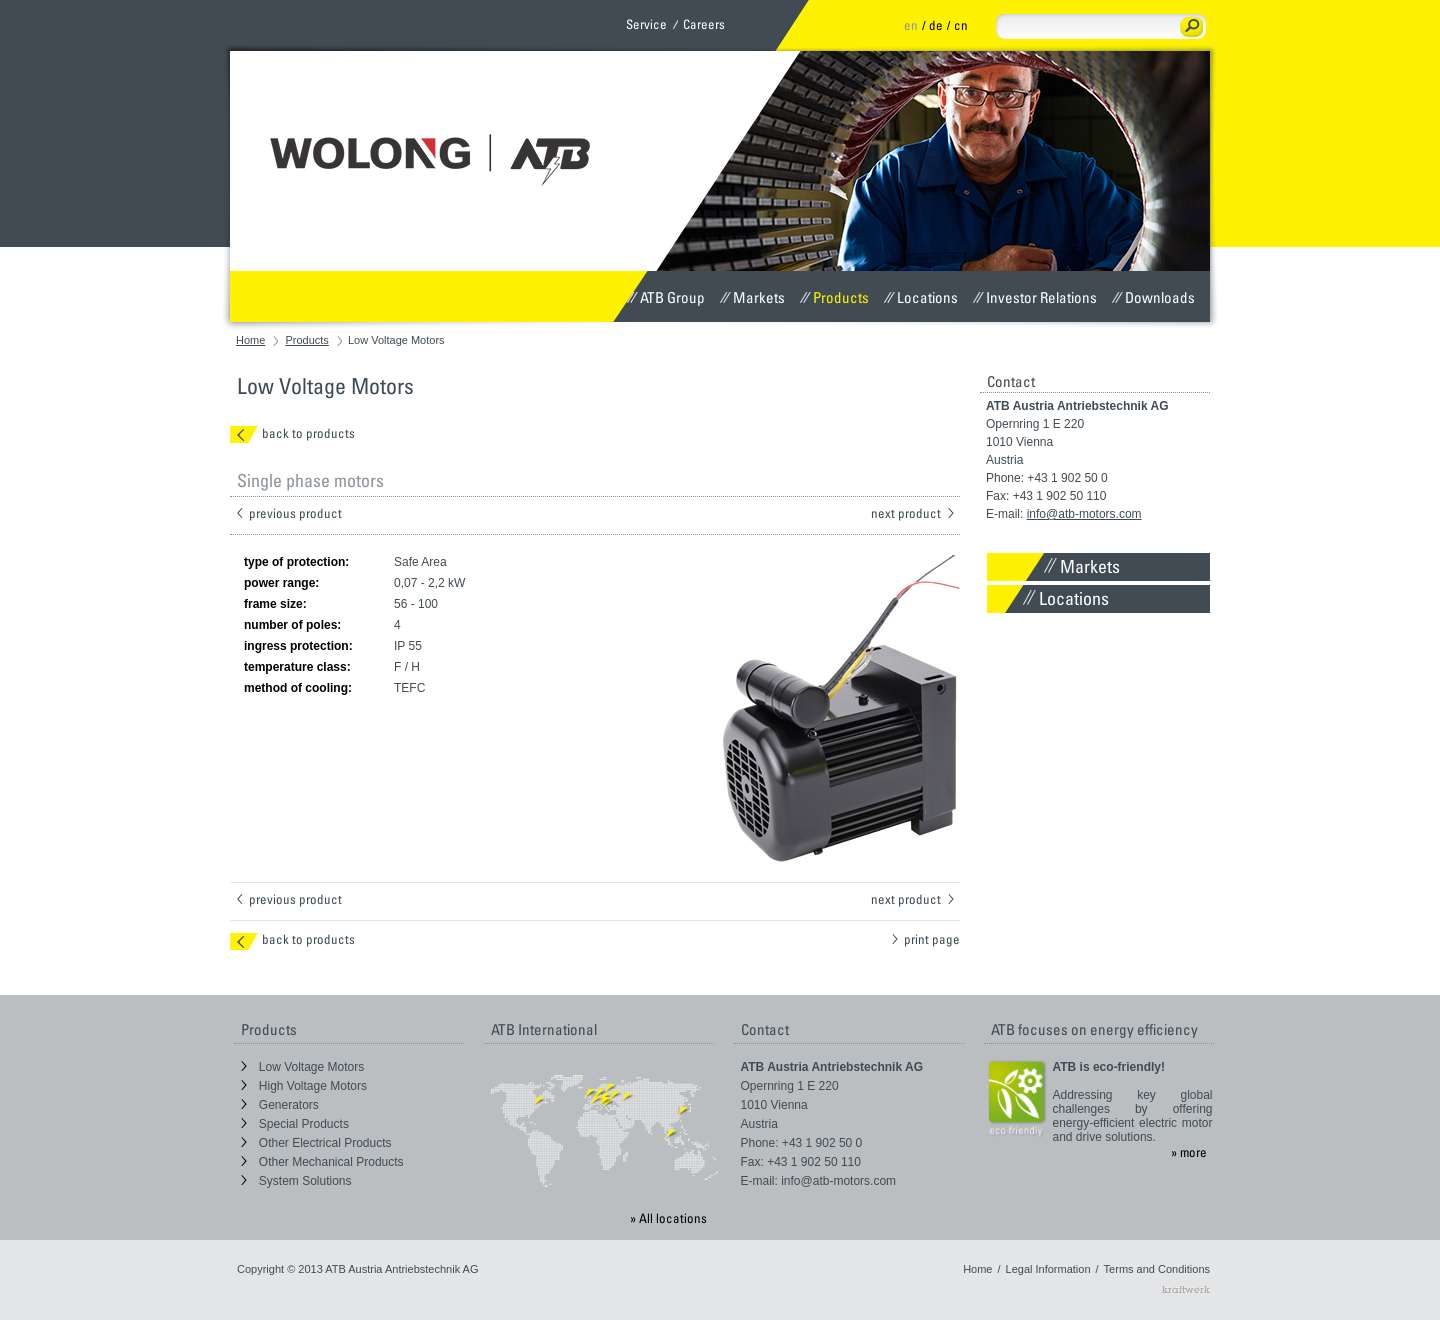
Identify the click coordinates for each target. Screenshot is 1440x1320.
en (911, 25)
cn (961, 25)
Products (834, 297)
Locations (921, 297)
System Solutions (296, 1181)
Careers (704, 24)
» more (1189, 1152)
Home (250, 340)
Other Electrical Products (316, 1143)
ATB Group (666, 297)
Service (646, 24)
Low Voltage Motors (303, 1067)
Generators (280, 1105)
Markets (752, 297)
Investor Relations (1035, 297)
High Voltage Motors (304, 1086)
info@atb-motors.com (1084, 514)
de (936, 25)
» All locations (668, 1218)
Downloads (1153, 297)
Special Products (295, 1124)
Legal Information (1048, 1269)
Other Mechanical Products (322, 1162)
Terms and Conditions (1157, 1269)
